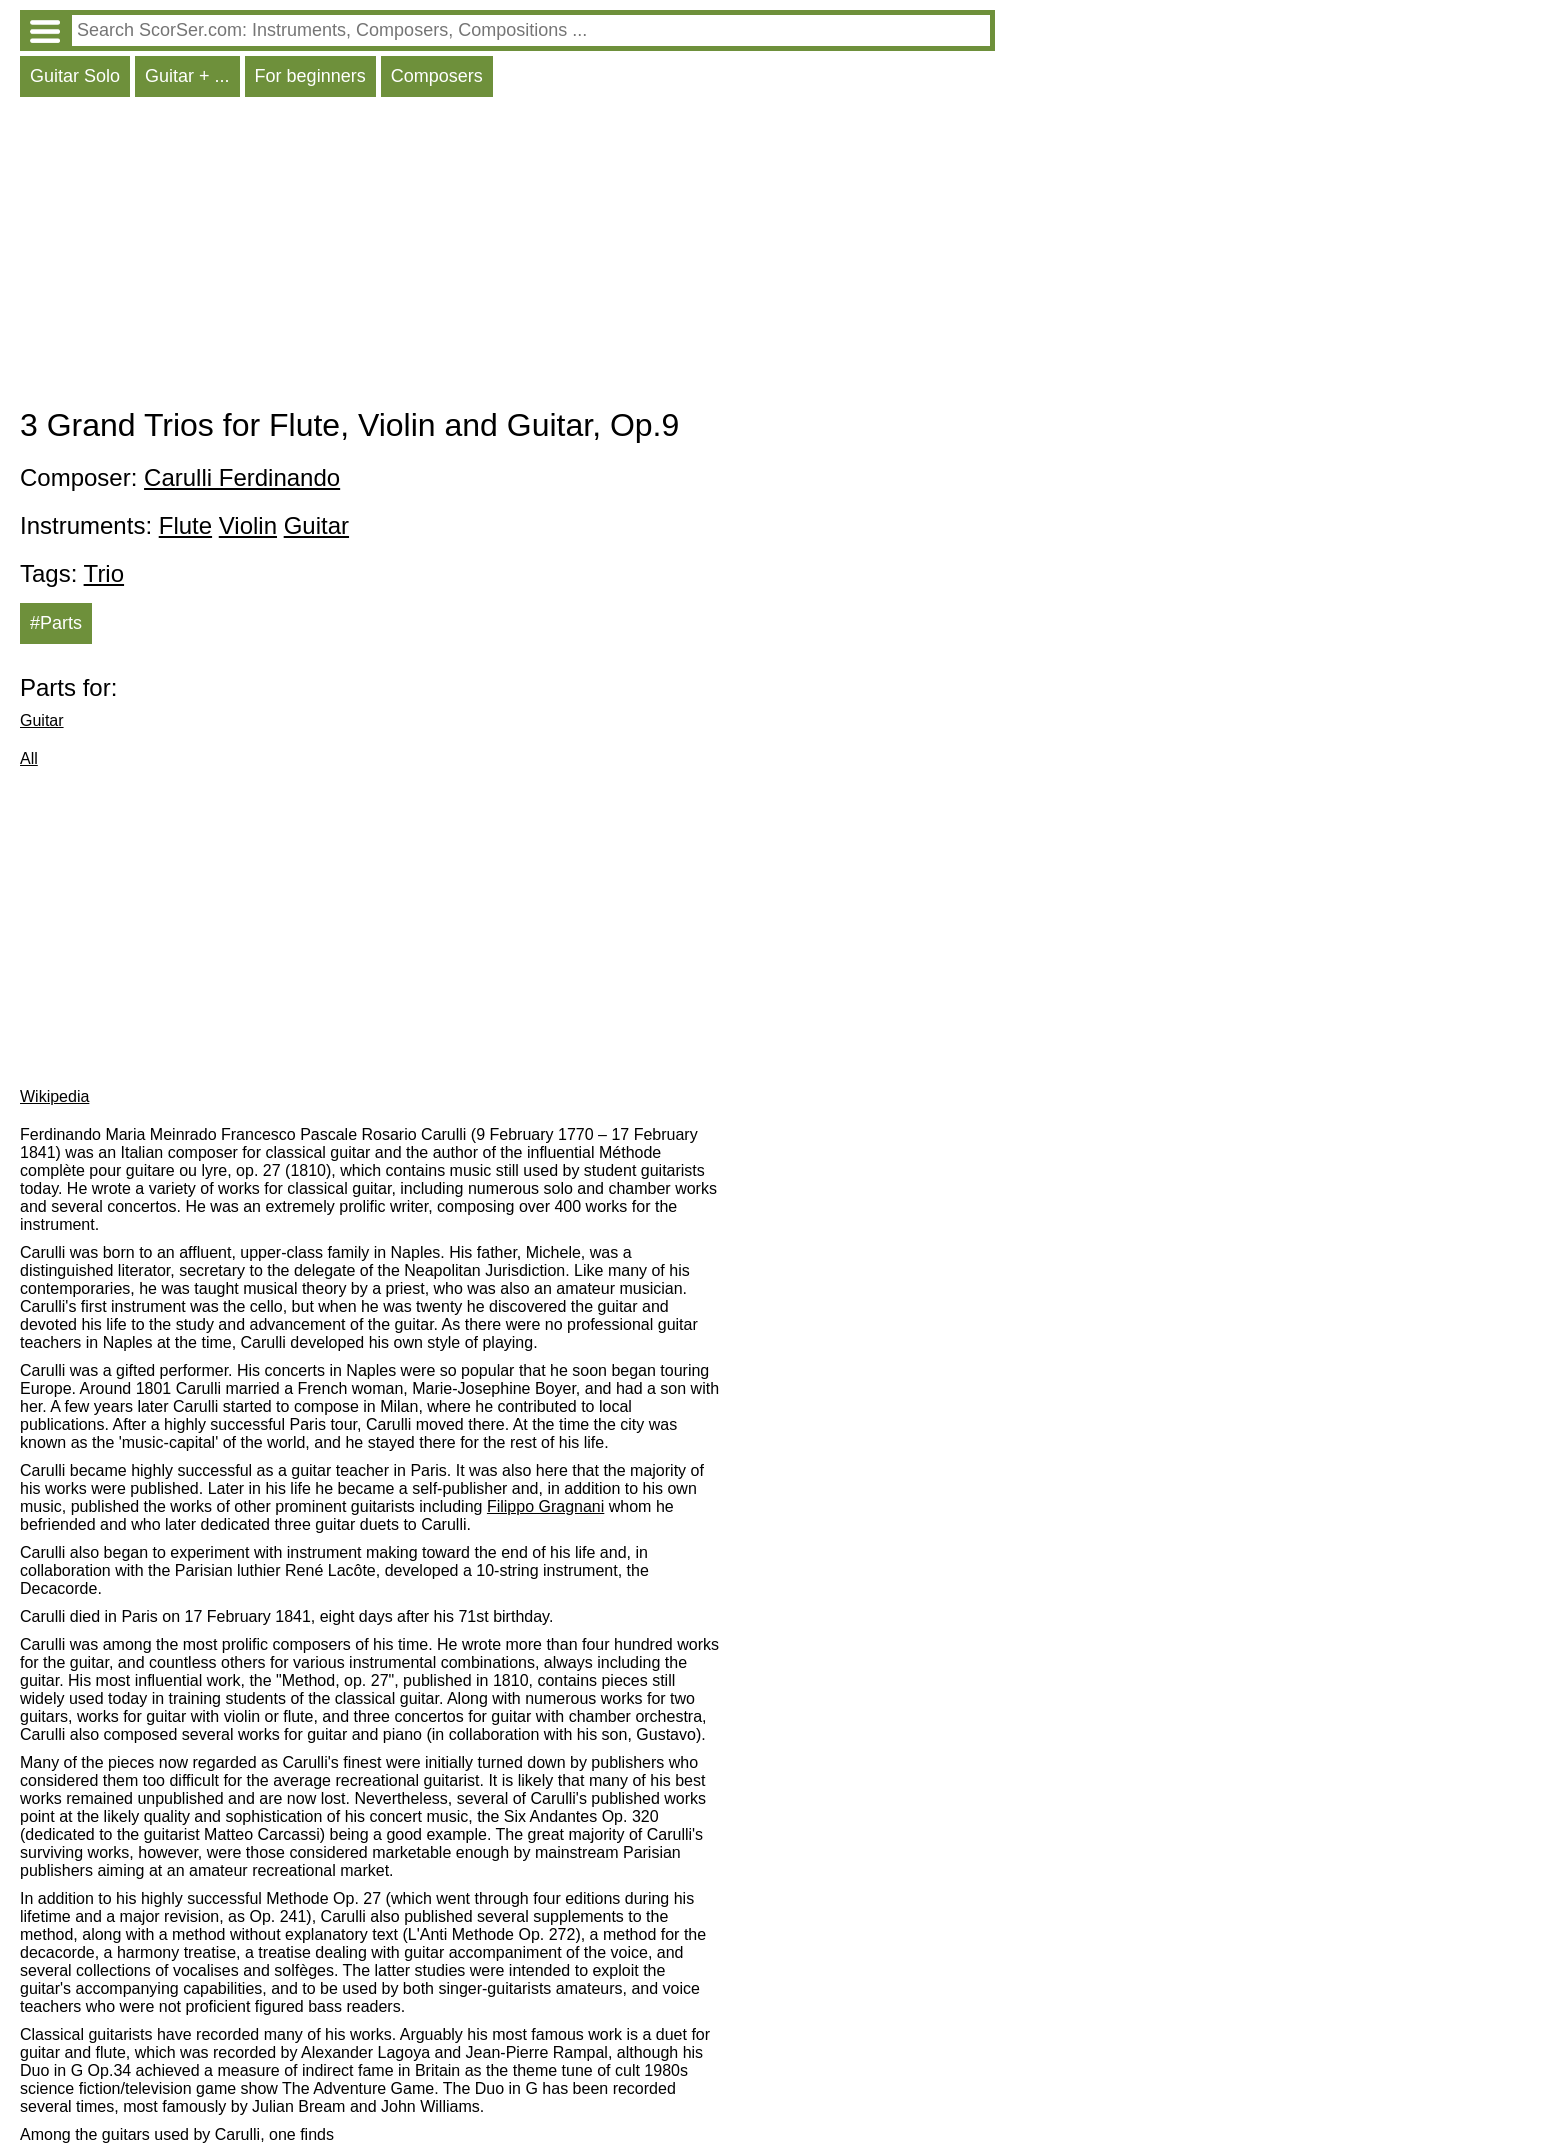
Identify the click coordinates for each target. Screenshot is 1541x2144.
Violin (248, 525)
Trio (104, 573)
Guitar (316, 525)
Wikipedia (54, 1096)
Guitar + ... (187, 76)
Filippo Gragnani (545, 1506)
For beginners (310, 76)
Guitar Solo (75, 76)
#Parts (56, 623)
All (29, 758)
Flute (185, 525)
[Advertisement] (507, 257)
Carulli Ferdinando (242, 477)
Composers (437, 76)
